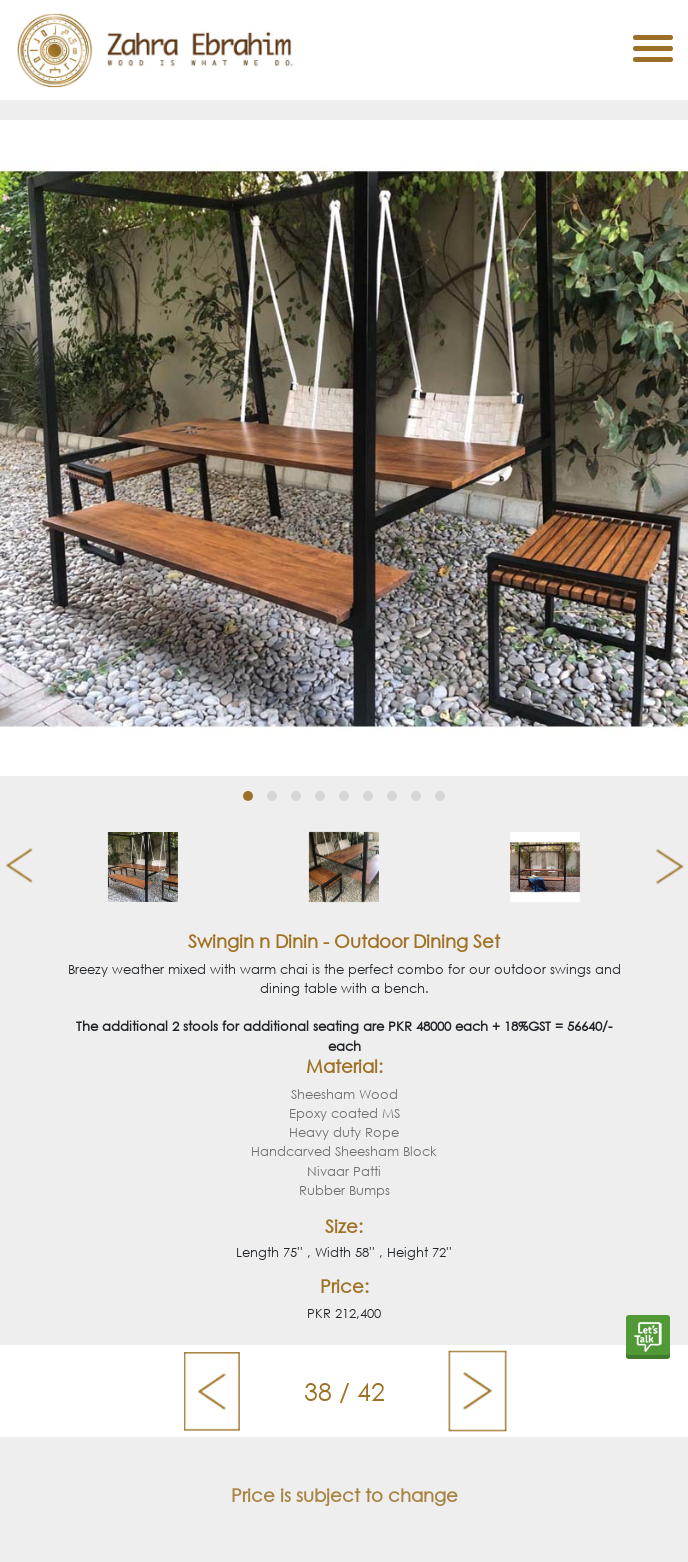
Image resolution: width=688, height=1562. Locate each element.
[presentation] (11, 867)
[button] (248, 796)
